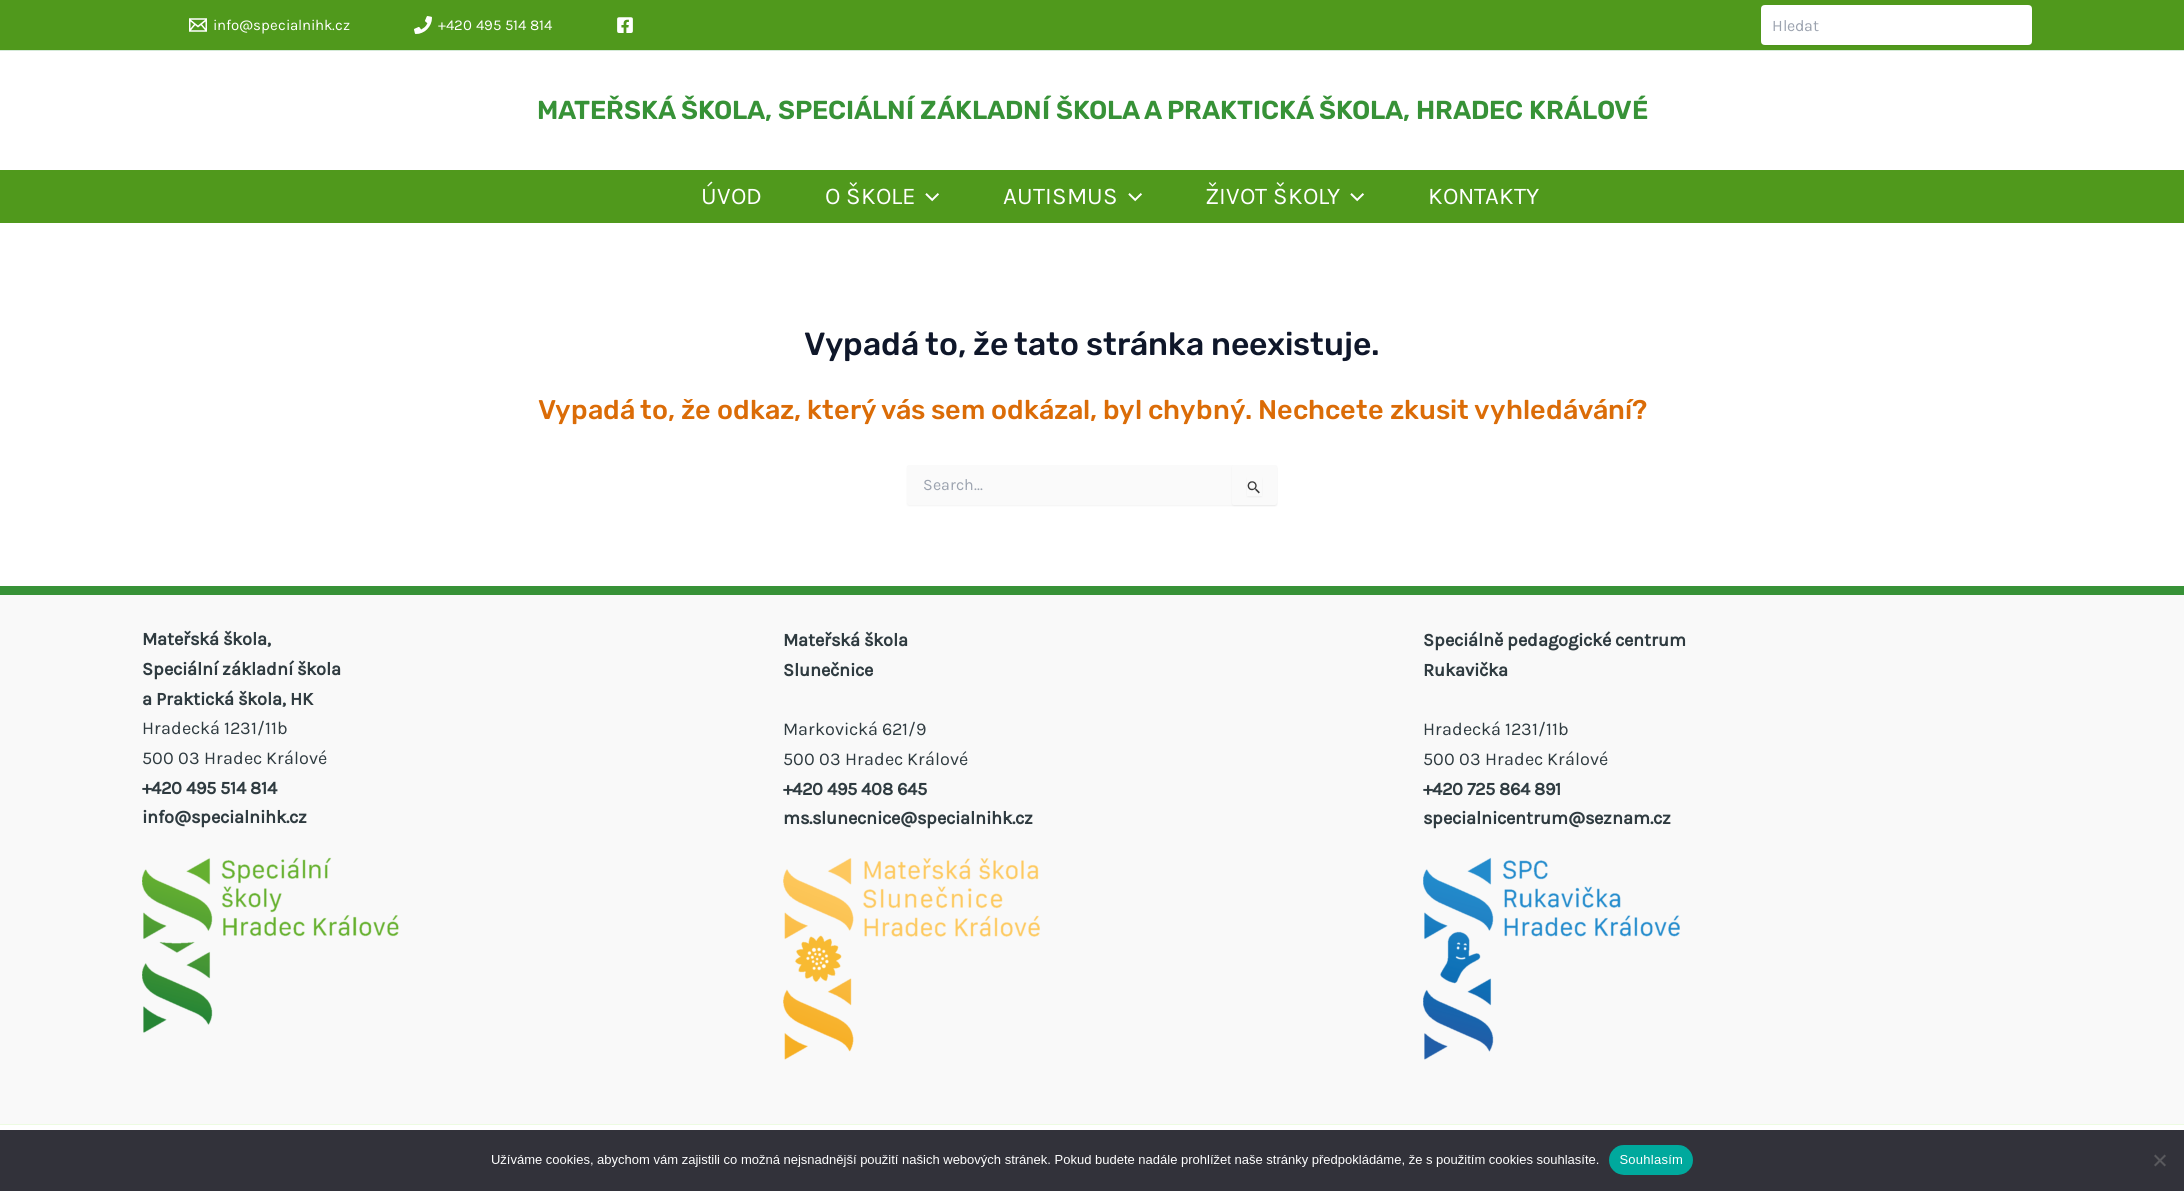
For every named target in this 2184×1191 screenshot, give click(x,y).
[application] (870, 201)
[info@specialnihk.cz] (269, 25)
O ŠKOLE (825, 201)
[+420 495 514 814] (483, 25)
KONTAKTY (1566, 201)
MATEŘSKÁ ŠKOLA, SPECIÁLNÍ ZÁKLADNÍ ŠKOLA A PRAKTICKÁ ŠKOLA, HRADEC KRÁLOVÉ (1092, 110)
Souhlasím (1651, 1159)
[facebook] (628, 25)
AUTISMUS (1062, 201)
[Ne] (2159, 1160)
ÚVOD (627, 201)
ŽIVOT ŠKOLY (1321, 201)
